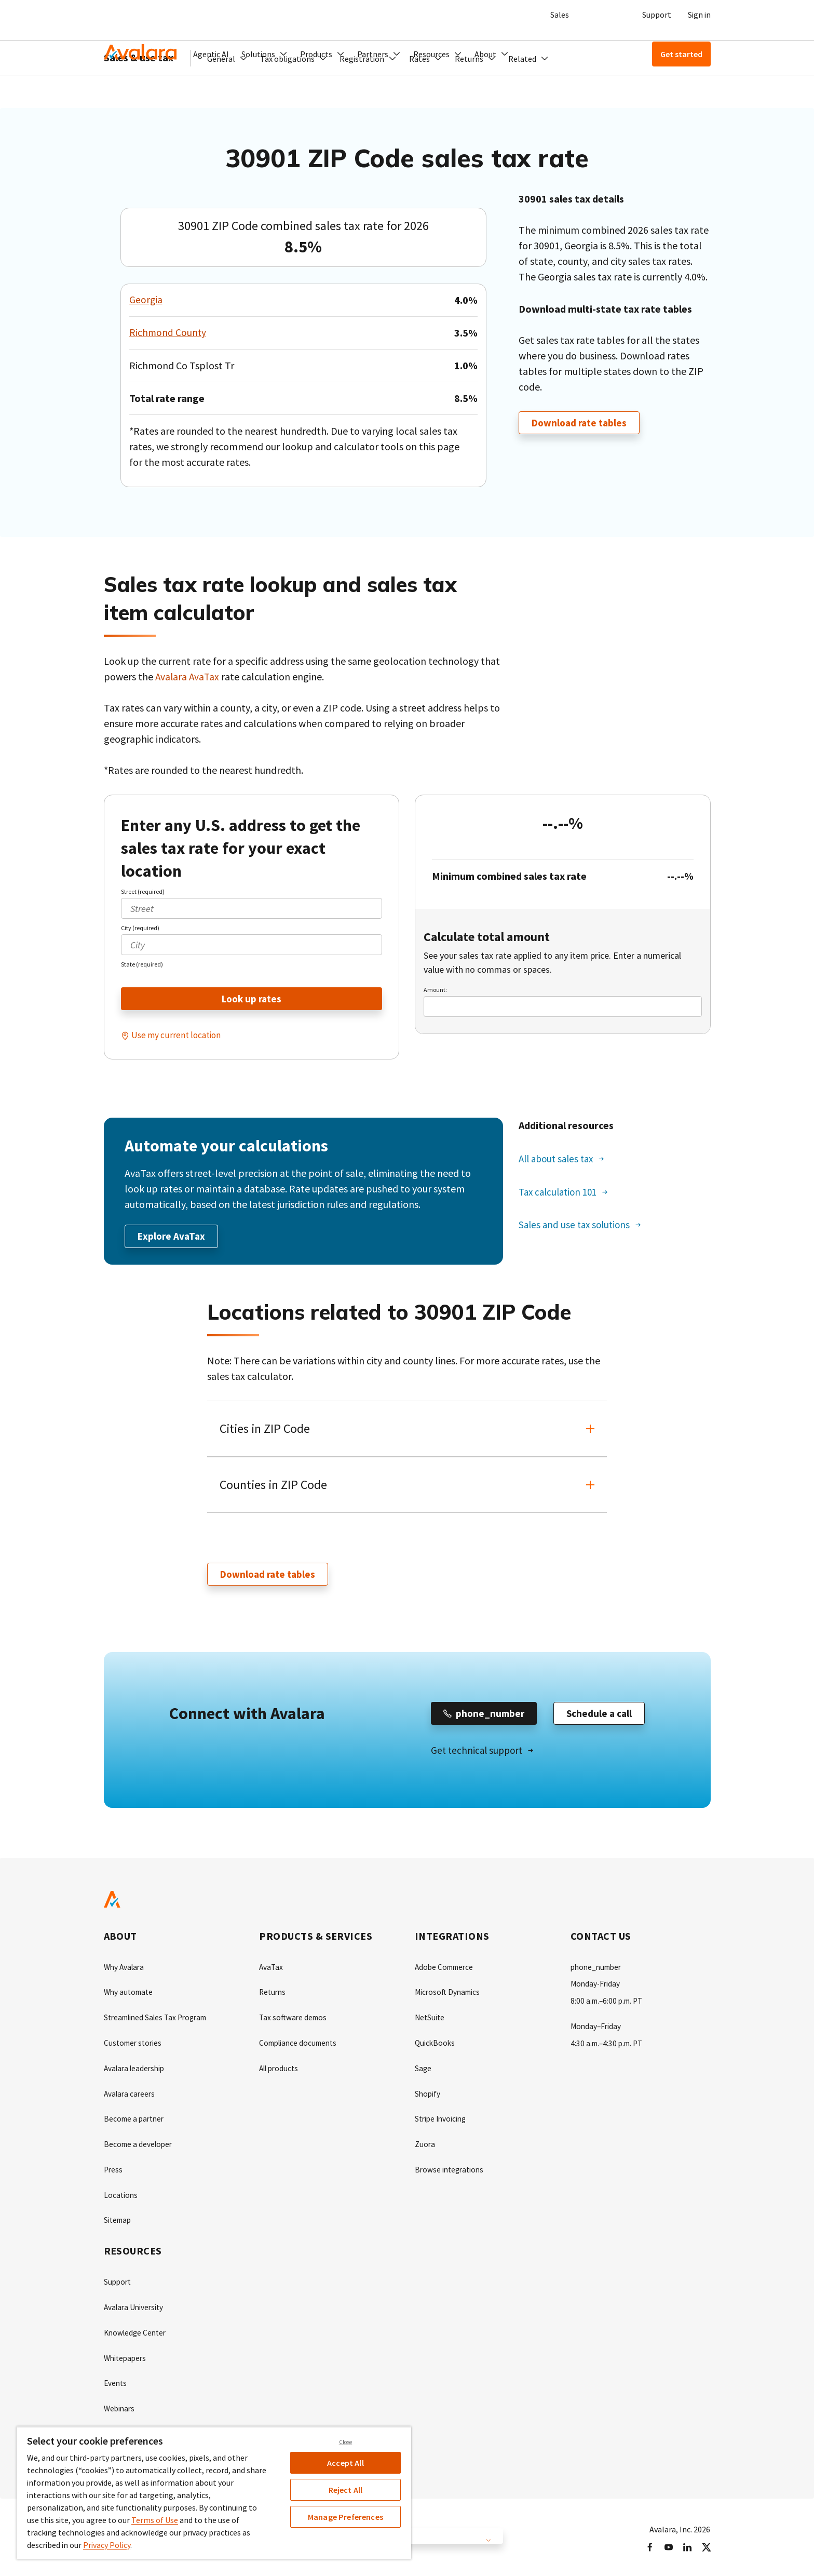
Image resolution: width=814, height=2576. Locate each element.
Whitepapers (126, 2356)
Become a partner (136, 2120)
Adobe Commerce (446, 1970)
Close (345, 2442)
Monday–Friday (597, 2028)
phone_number (598, 1970)
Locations (121, 2195)
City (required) (140, 928)
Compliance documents (301, 2045)
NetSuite (430, 2020)
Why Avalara (125, 1970)
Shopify (428, 2095)
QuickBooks (435, 2045)
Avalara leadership (136, 2070)
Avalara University (135, 2306)
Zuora (425, 2145)
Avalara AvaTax (188, 676)
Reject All (346, 2490)
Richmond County (168, 332)
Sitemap (118, 2220)
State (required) (142, 964)
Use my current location (177, 1036)
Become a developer (139, 2145)
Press (114, 2170)
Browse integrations (451, 2170)
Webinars (120, 2405)
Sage (423, 2070)
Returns (273, 1995)
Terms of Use (154, 2520)
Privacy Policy (106, 2545)
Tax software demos (294, 2020)
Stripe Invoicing (442, 2120)
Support (656, 14)
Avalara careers (131, 2095)
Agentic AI (211, 54)
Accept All (345, 2463)
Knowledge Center (137, 2331)
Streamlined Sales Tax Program (159, 2020)
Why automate (130, 1995)
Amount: (435, 990)
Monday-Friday (596, 1987)
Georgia (146, 299)
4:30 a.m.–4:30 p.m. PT (609, 2045)
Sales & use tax (138, 90)
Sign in (699, 14)
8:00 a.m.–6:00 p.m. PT (609, 2003)
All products (280, 2070)
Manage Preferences (345, 2517)
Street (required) (143, 891)
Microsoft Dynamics (449, 1995)
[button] (264, 54)
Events (116, 2381)
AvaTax (271, 1970)
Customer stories (134, 2045)
